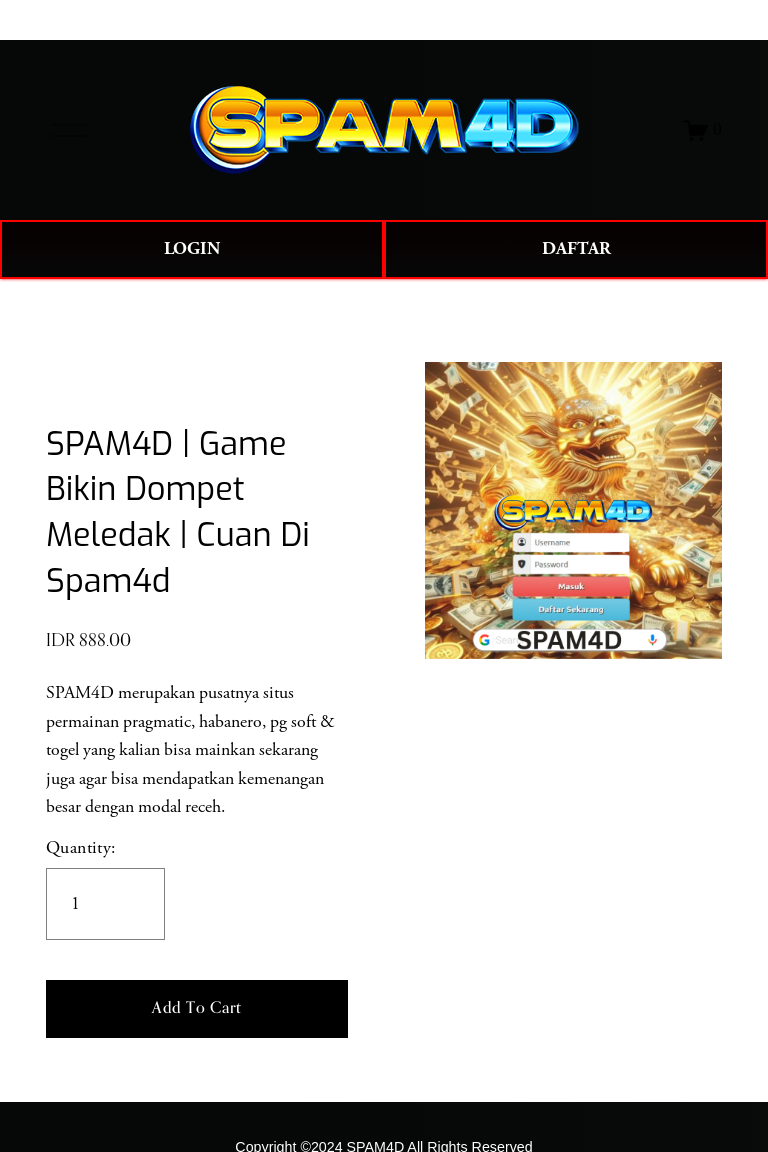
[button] (197, 1009)
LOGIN (192, 249)
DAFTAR (576, 249)
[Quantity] (105, 904)
